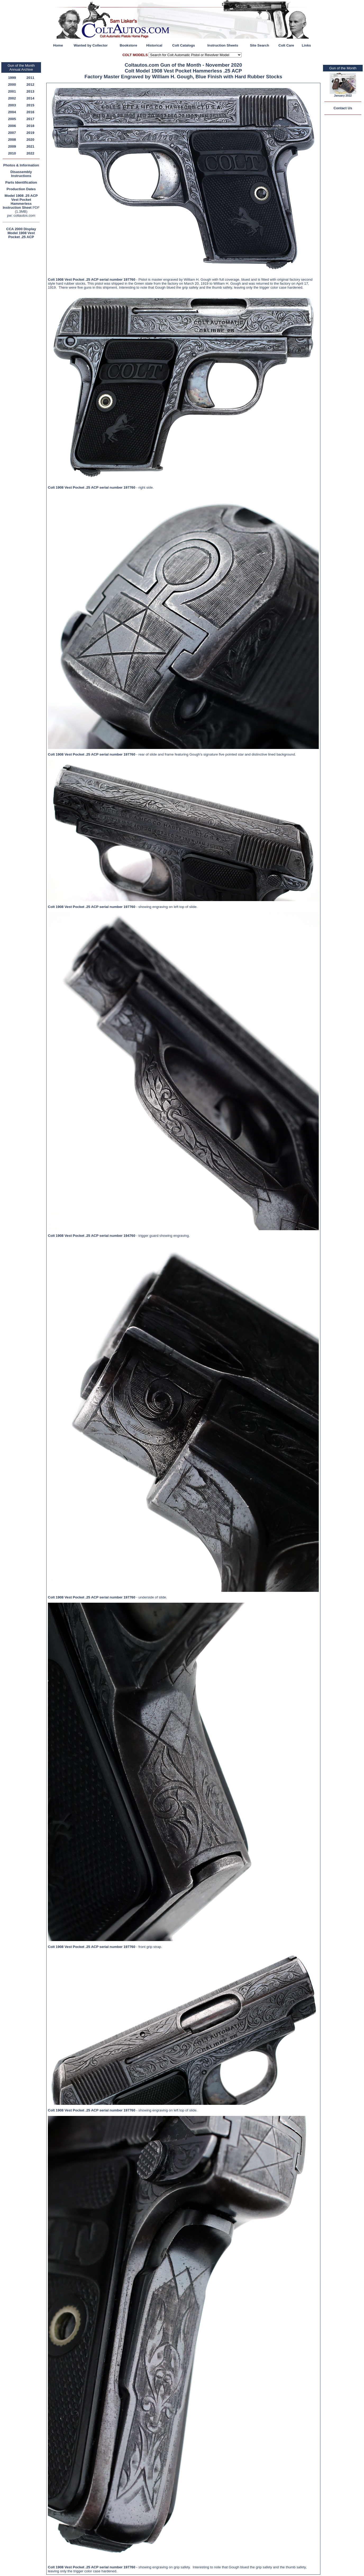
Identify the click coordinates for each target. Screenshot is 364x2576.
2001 (12, 91)
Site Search (259, 45)
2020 (30, 140)
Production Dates (21, 189)
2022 (30, 153)
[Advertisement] (22, 319)
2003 (12, 105)
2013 (30, 91)
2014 (30, 98)
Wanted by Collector (91, 45)
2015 (30, 105)
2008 (12, 140)
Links (306, 45)
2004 (12, 112)
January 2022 (343, 95)
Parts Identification (21, 182)
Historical (154, 45)
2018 (30, 126)
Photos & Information (21, 165)
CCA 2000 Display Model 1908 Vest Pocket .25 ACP (21, 233)
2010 (12, 153)
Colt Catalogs (183, 45)
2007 (12, 133)
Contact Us (343, 108)
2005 (12, 119)
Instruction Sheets (222, 45)
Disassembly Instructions (21, 174)
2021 (30, 146)
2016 (30, 112)
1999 (12, 78)
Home (58, 45)
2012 (30, 85)
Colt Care (286, 45)
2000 (12, 85)
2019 (30, 133)
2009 (12, 146)
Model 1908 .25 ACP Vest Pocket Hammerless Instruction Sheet (20, 202)
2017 (30, 119)
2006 (12, 126)
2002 (12, 98)
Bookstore (128, 45)
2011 (30, 78)
